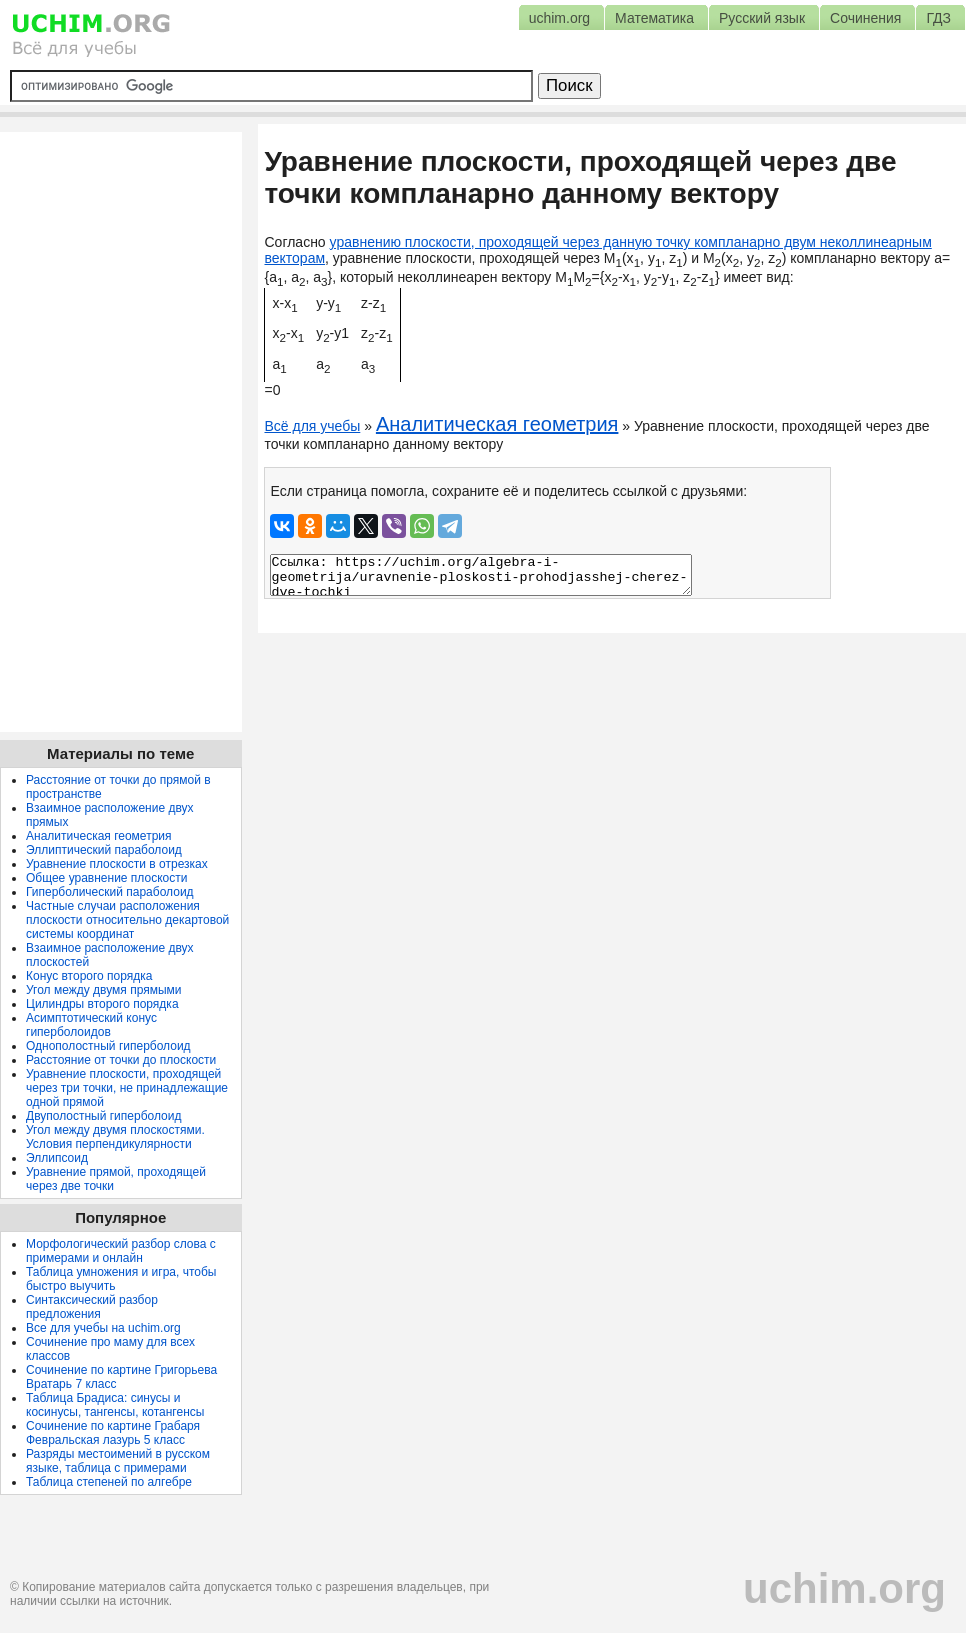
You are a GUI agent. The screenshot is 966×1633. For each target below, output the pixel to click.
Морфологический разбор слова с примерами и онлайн (121, 1251)
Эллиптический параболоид (104, 850)
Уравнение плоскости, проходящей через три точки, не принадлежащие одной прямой (127, 1088)
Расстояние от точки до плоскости (121, 1060)
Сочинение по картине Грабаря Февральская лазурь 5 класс (113, 1433)
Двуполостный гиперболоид (103, 1116)
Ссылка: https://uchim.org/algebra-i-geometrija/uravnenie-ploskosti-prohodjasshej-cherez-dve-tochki (481, 575)
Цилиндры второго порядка (102, 1004)
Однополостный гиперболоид (108, 1046)
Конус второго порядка (89, 976)
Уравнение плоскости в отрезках (117, 864)
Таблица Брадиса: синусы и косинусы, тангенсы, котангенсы (115, 1405)
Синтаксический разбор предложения (92, 1307)
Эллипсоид (57, 1158)
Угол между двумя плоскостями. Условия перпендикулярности (115, 1137)
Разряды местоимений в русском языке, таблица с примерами (118, 1461)
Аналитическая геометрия (497, 424)
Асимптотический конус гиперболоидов (91, 1025)
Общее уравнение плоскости (106, 878)
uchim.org (844, 1588)
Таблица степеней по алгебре (109, 1482)
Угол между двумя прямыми (104, 990)
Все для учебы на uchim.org (103, 1328)
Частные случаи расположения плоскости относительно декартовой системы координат (127, 920)
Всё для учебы (312, 426)
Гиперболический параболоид (110, 892)
